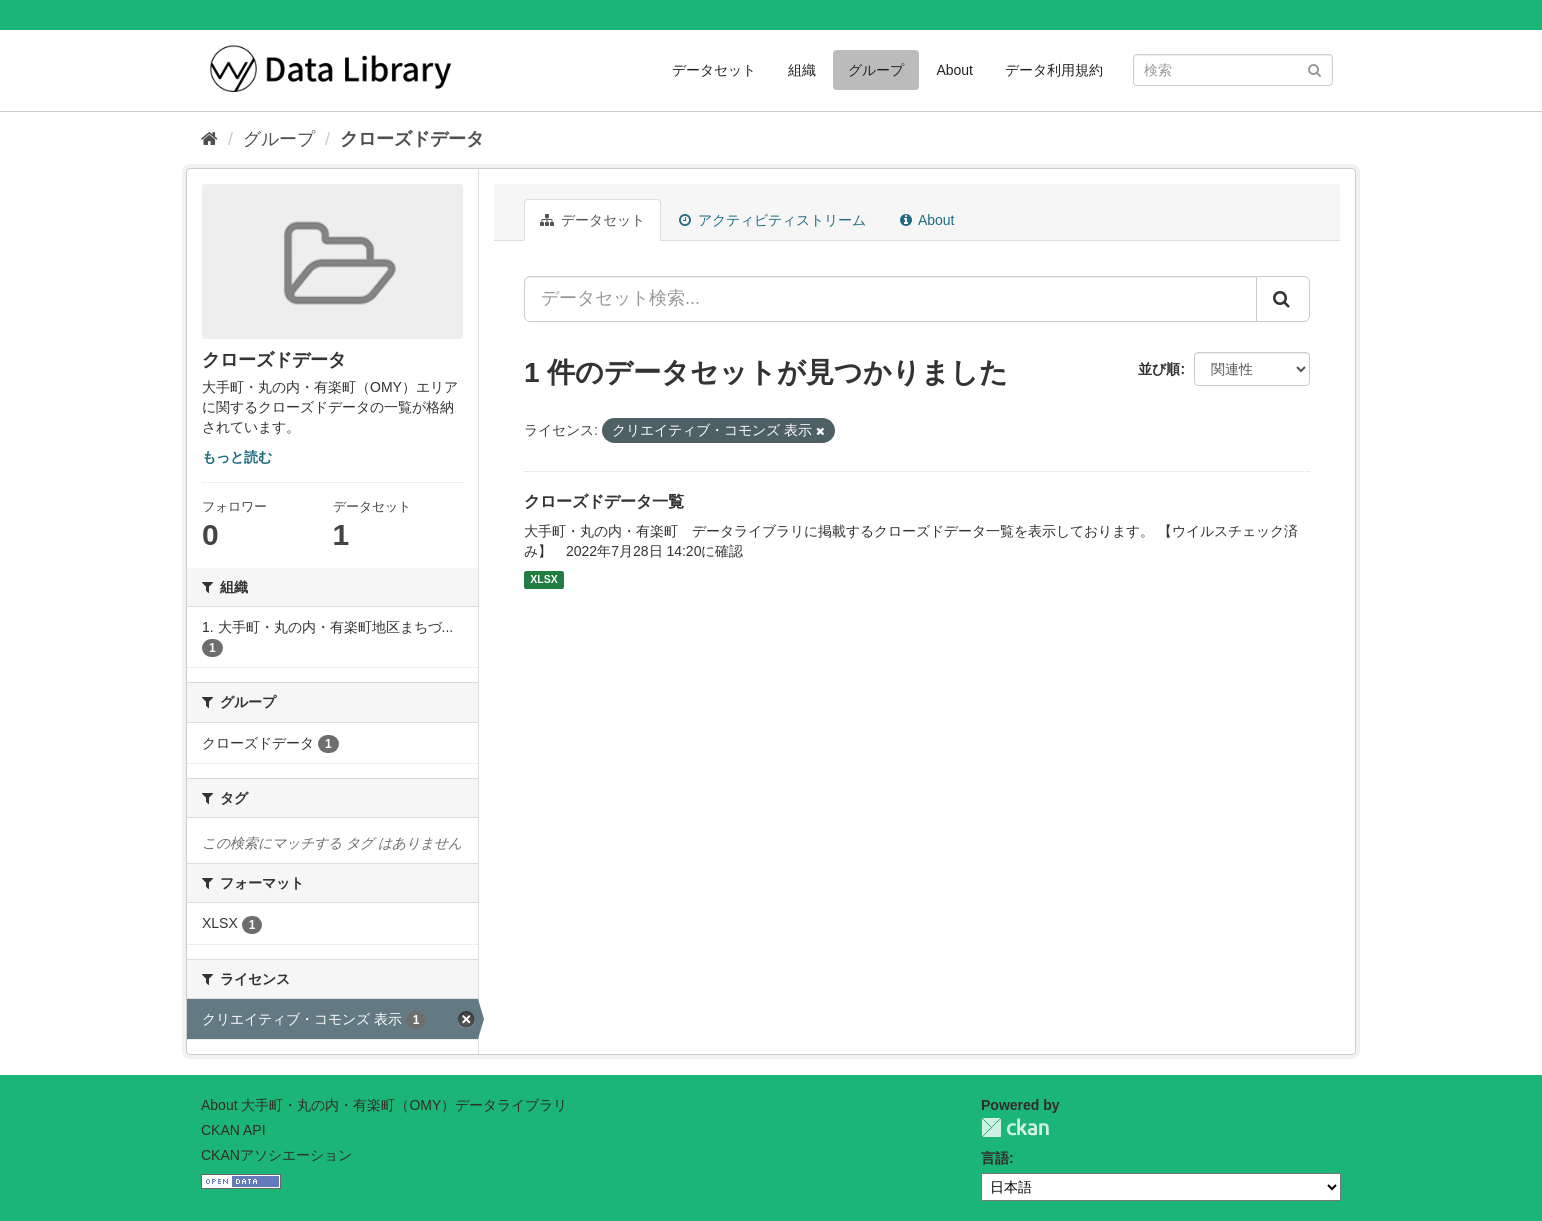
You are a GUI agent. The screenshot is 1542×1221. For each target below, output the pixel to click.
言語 (995, 1158)
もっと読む (237, 457)
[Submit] (1314, 68)
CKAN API (233, 1130)
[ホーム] (209, 139)
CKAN (1015, 1127)
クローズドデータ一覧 (604, 501)
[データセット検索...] (890, 299)
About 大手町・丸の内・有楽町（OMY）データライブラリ (384, 1105)
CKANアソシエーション (276, 1155)
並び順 (1159, 369)
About (954, 70)
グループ (876, 70)
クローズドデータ (412, 139)
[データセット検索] (1233, 70)
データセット (714, 70)
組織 (802, 70)
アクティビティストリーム (772, 220)
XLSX (543, 580)
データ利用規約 (1054, 70)
